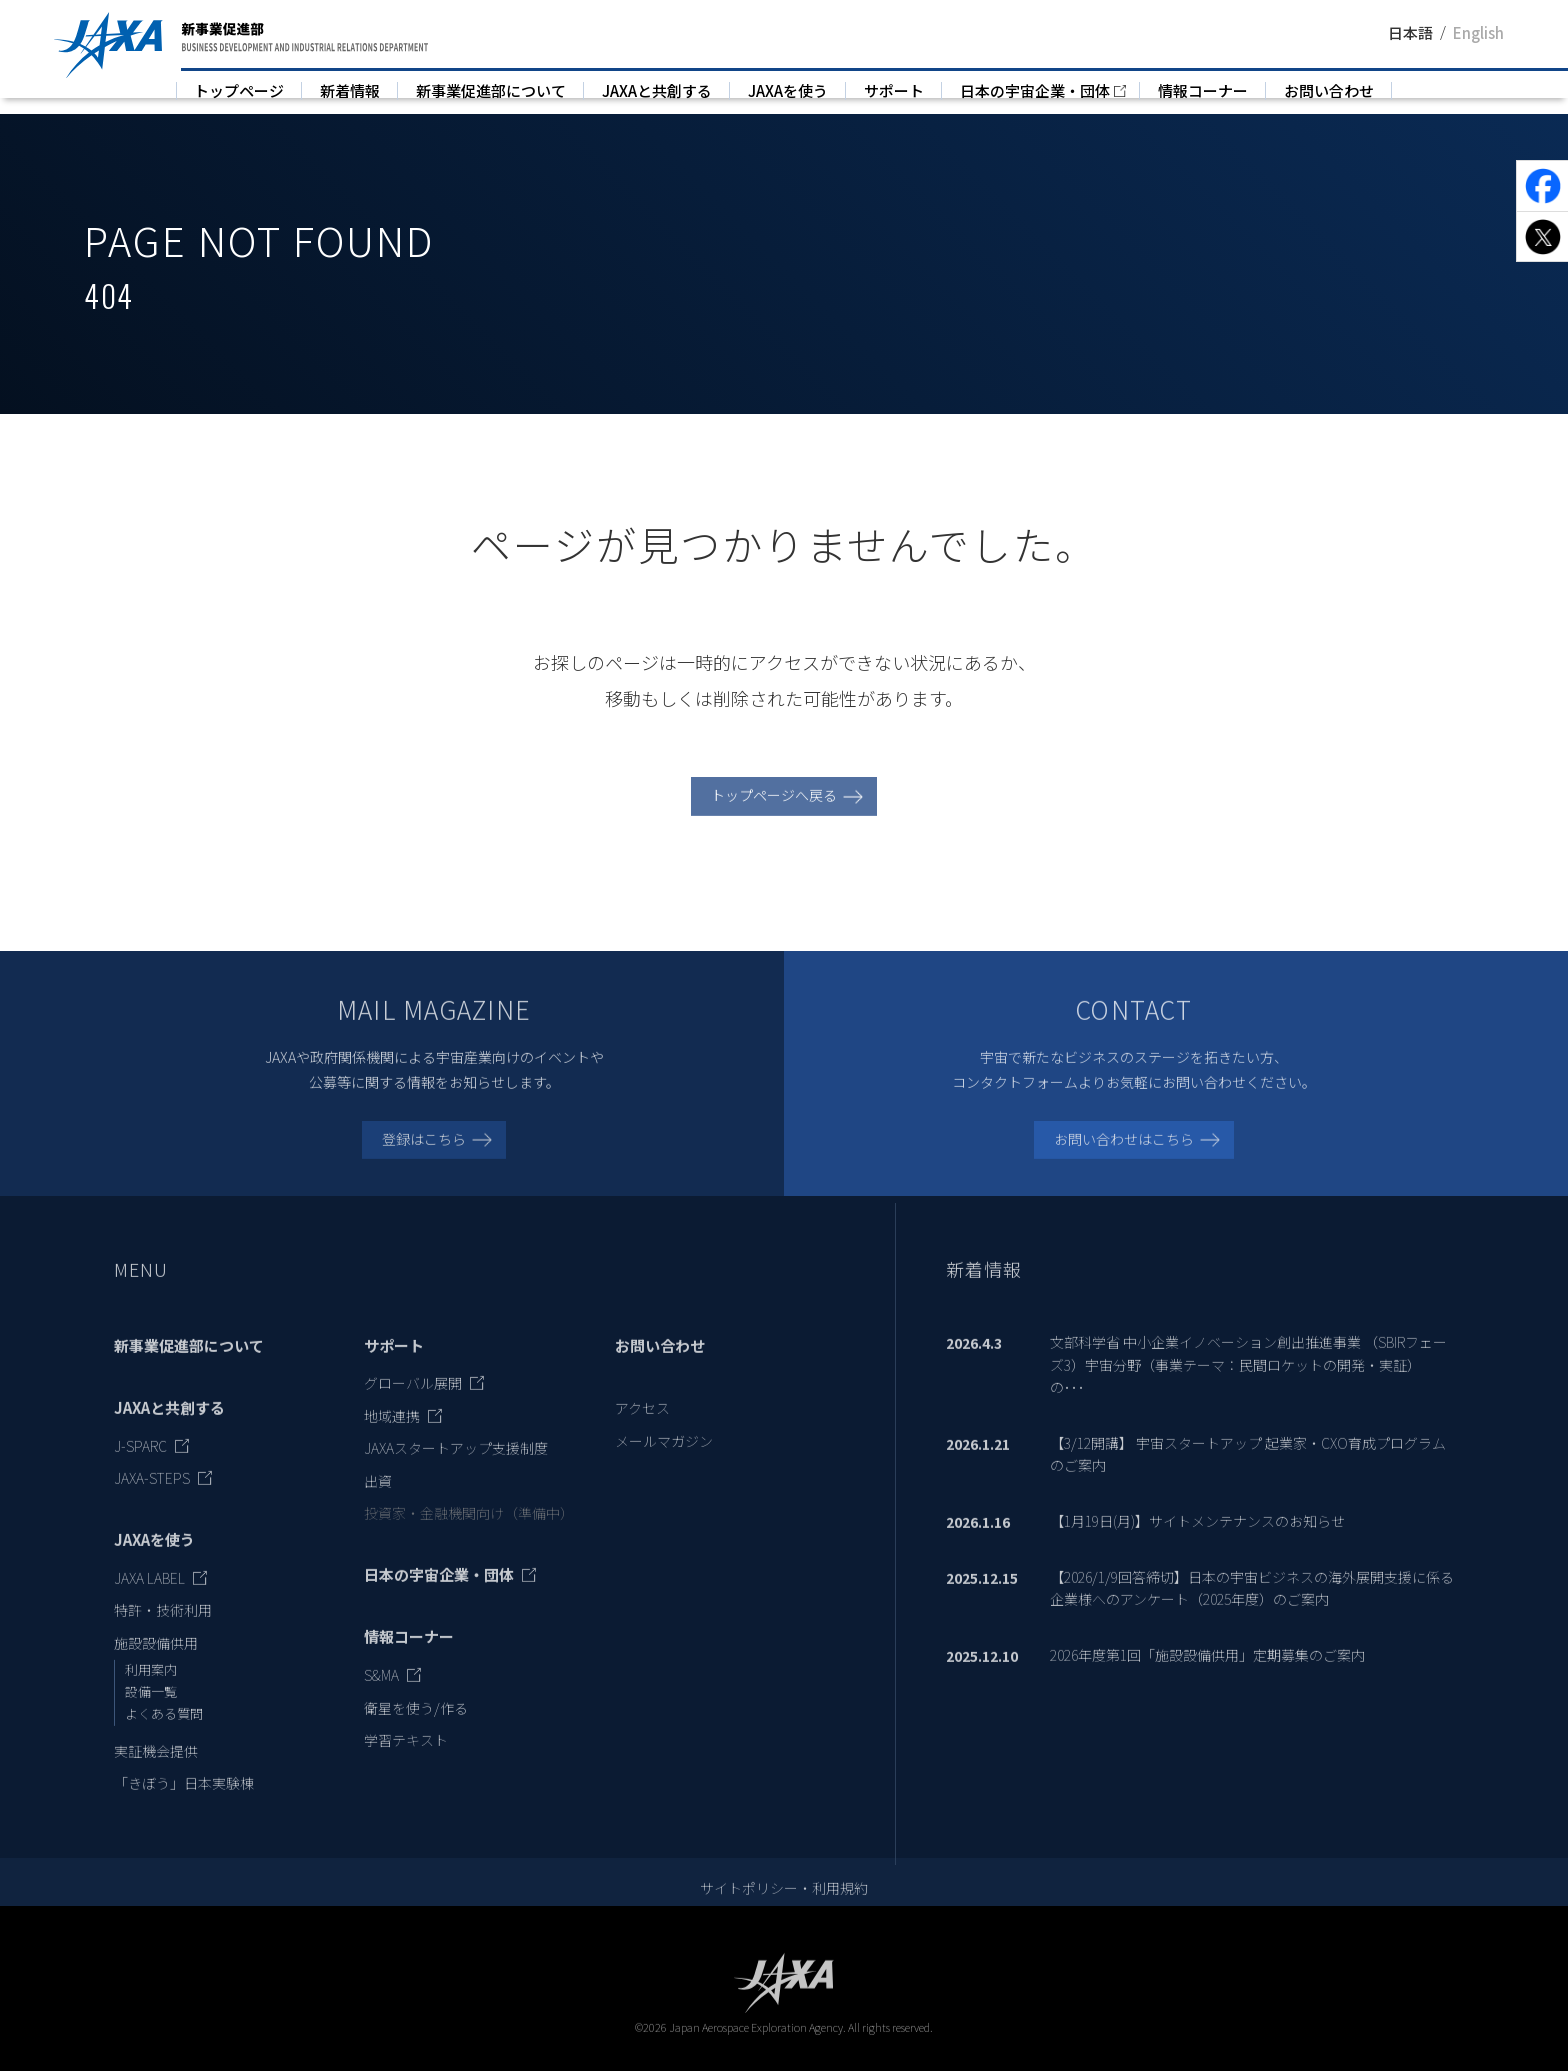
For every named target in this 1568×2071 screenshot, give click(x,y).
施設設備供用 (156, 1664)
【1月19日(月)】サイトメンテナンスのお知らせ (1197, 1542)
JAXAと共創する (657, 90)
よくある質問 (164, 1734)
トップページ (239, 90)
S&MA (381, 1697)
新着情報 (350, 90)
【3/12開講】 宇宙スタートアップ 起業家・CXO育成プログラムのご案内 (1248, 1475)
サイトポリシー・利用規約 (784, 1910)
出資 (378, 1502)
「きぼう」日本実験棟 (184, 1804)
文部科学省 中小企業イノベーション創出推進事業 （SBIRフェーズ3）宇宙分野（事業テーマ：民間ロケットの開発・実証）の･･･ (1248, 1386)
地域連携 (392, 1437)
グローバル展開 (413, 1405)
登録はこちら (424, 1160)
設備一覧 (151, 1713)
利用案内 (151, 1691)
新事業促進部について (491, 90)
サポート (894, 90)
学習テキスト (406, 1761)
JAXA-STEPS (152, 1500)
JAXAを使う (788, 90)
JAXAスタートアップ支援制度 (456, 1470)
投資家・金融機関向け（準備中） (469, 1534)
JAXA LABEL (149, 1599)
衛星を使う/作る (416, 1729)
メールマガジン (664, 1462)
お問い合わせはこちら (1124, 1160)
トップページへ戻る (774, 817)
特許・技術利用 (163, 1632)
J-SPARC (140, 1467)
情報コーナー (1203, 90)
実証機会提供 (156, 1772)
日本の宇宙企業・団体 (1035, 90)
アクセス (642, 1430)
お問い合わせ (1329, 90)
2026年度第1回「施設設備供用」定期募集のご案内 (1207, 1676)
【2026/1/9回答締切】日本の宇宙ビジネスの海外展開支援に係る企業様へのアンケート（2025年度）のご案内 (1252, 1609)
